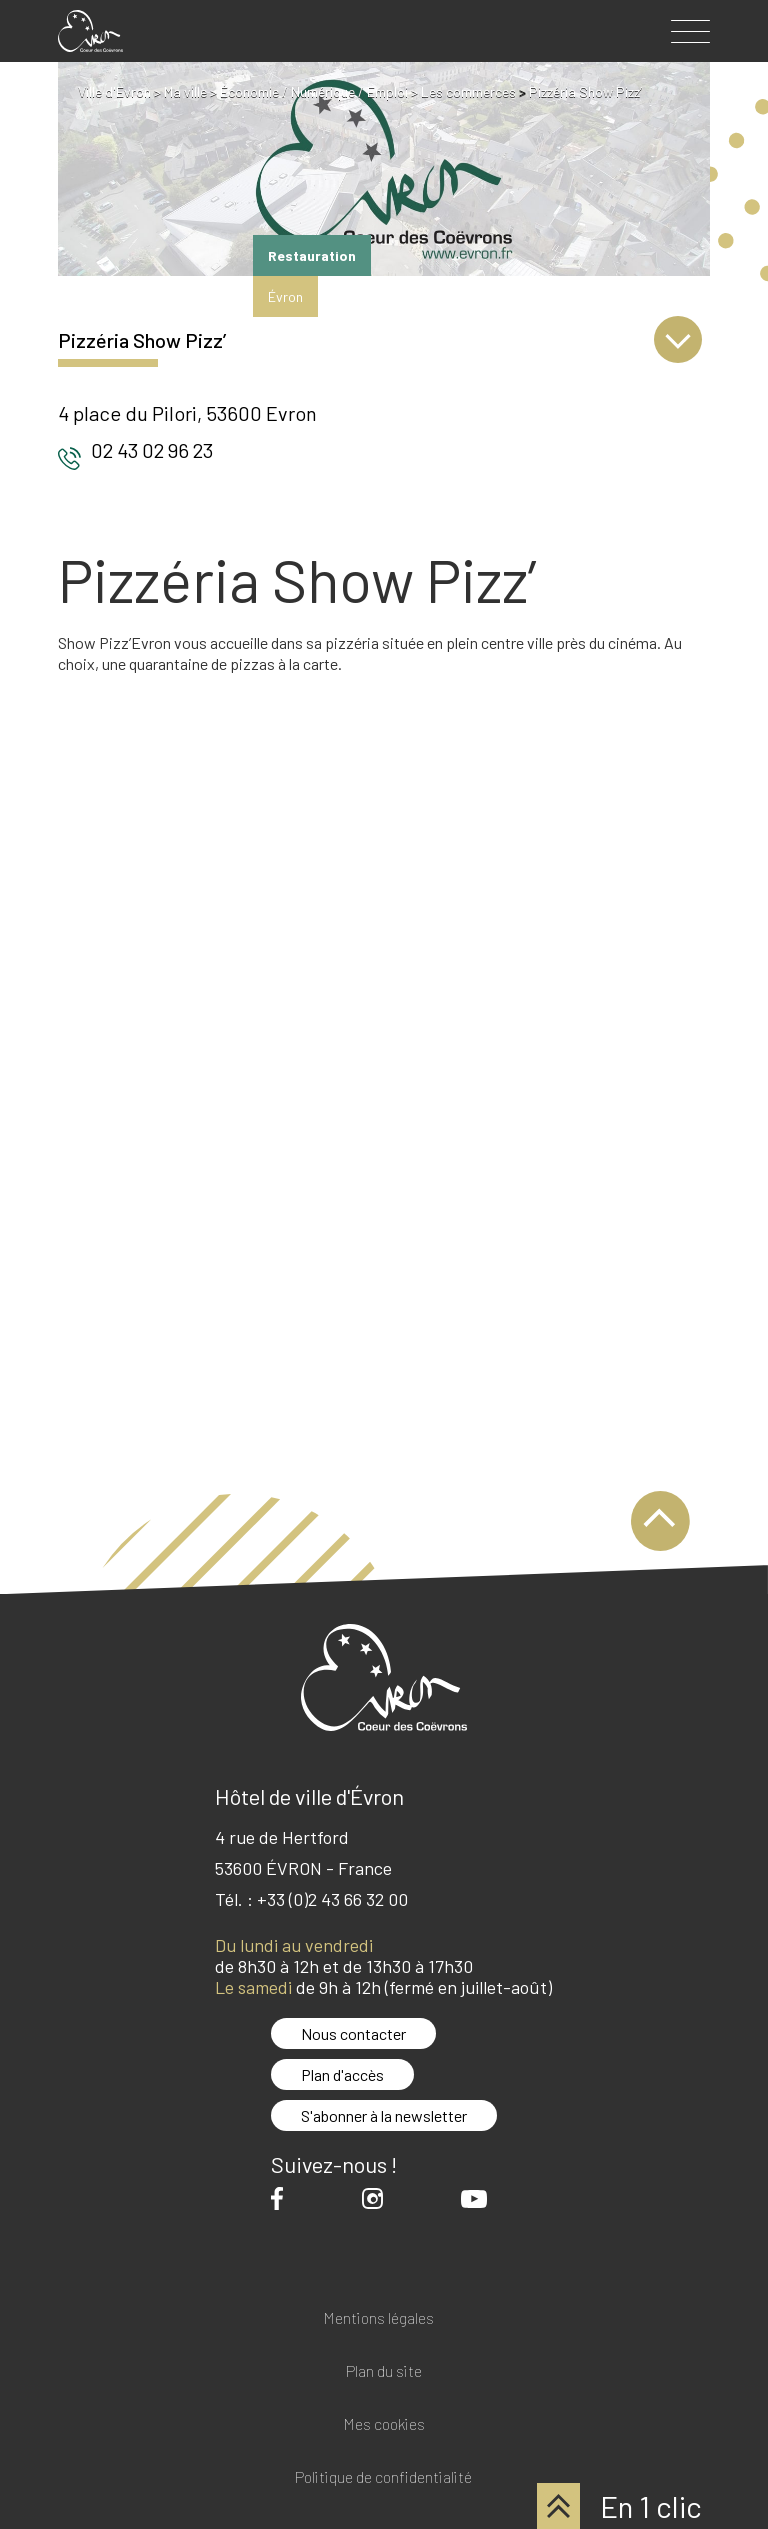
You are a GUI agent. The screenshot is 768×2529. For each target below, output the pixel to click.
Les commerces (468, 91)
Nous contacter (353, 2033)
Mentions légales (378, 2318)
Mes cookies (384, 2424)
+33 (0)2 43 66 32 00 (332, 1899)
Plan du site (384, 2371)
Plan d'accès (342, 2074)
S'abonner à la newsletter (384, 2115)
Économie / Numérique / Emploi (314, 91)
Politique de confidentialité (383, 2477)
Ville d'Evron (114, 91)
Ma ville (185, 91)
